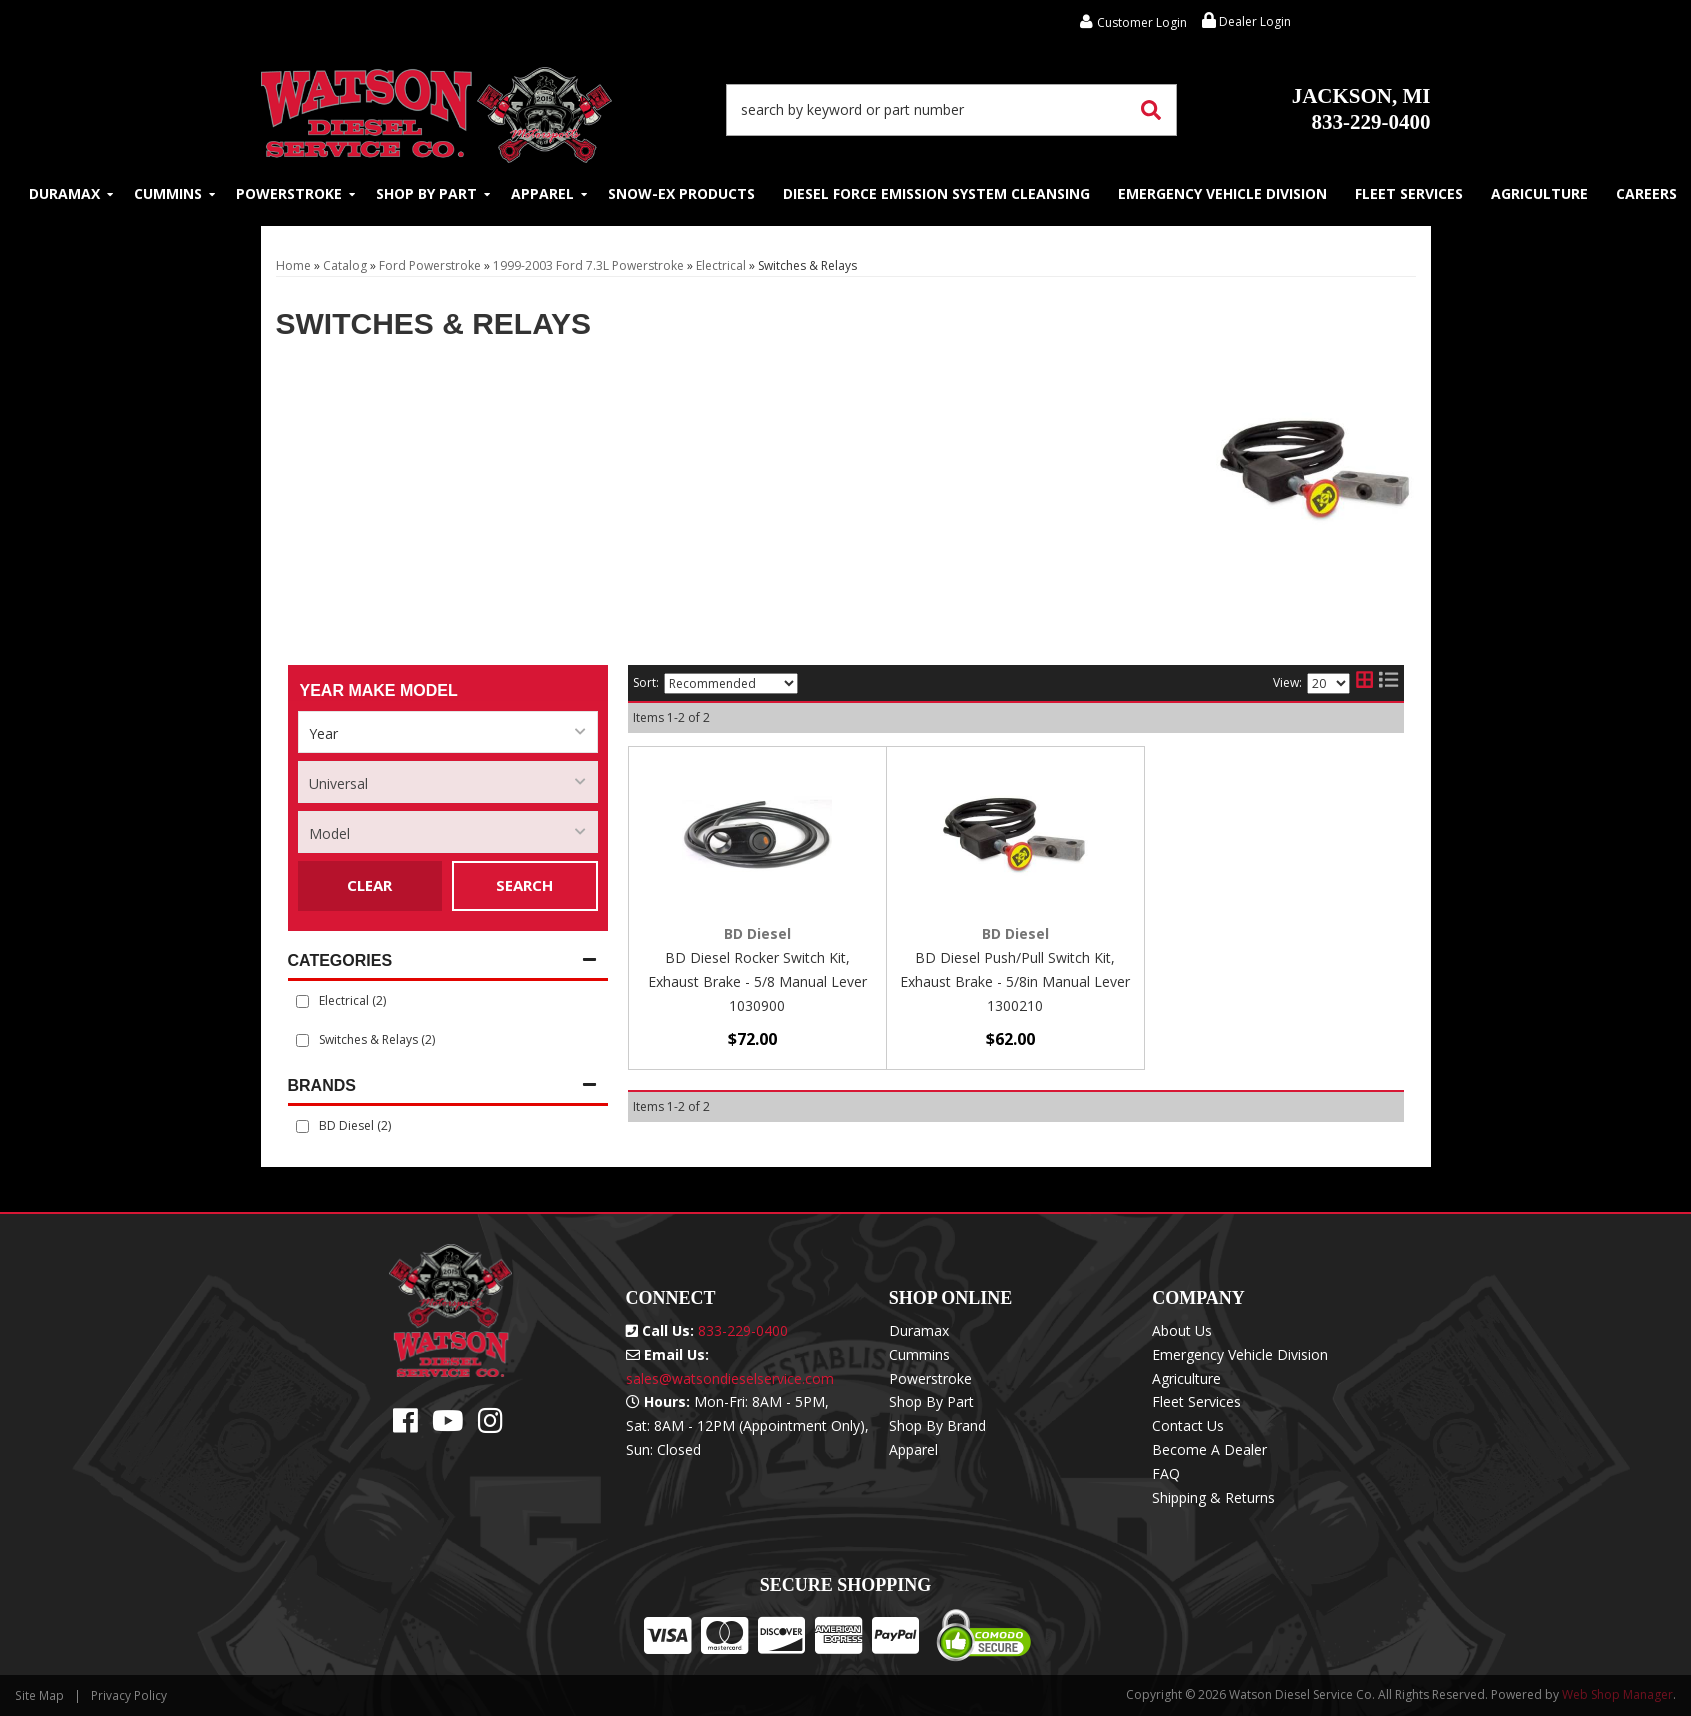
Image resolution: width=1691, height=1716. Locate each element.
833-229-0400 (1361, 109)
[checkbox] (302, 1126)
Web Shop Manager (1617, 1694)
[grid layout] (1364, 683)
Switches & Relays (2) (377, 1039)
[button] (952, 110)
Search (524, 885)
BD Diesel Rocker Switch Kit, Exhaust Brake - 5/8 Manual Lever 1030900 (757, 981)
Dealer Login (1246, 21)
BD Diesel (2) (355, 1125)
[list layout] (1388, 683)
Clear (369, 885)
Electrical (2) (352, 1000)
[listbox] (448, 732)
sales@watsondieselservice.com (730, 1378)
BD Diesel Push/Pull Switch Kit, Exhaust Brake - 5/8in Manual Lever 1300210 (1015, 981)
